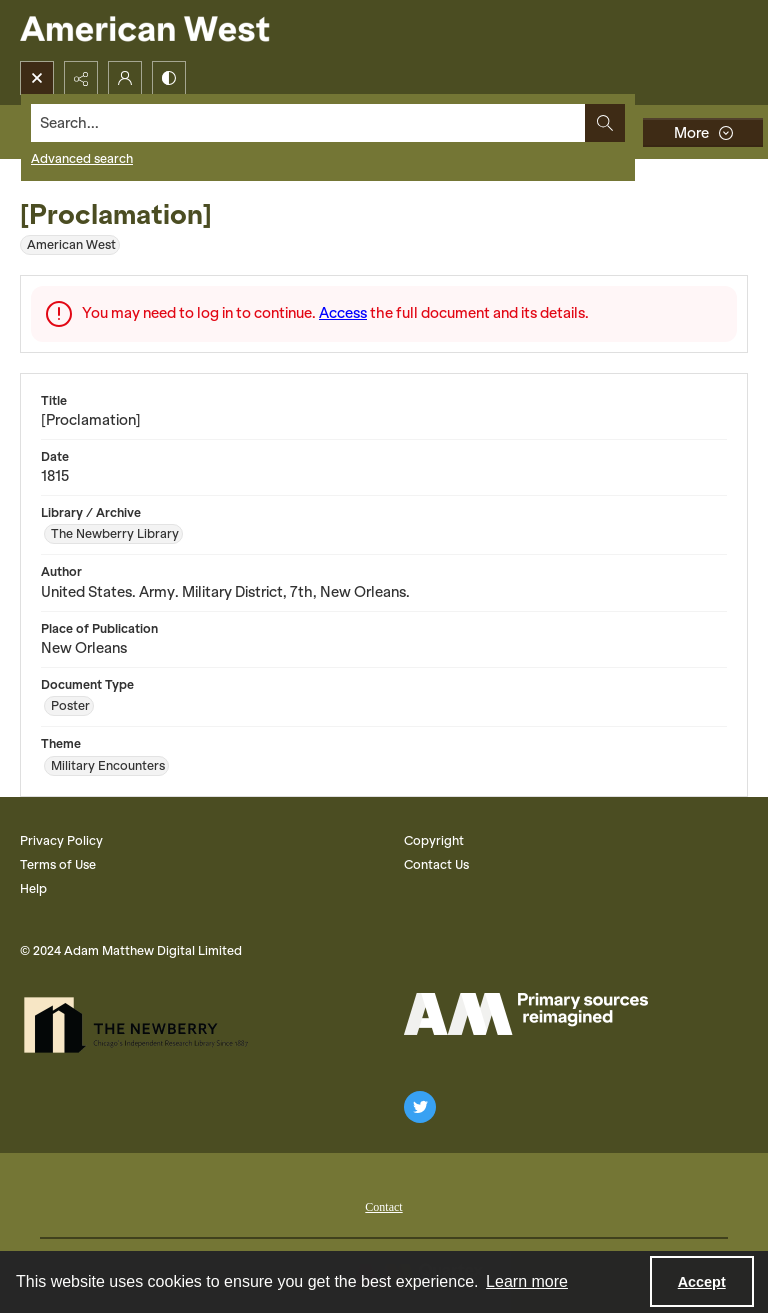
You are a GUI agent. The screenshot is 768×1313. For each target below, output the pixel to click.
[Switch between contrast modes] (169, 78)
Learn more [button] (527, 1281)
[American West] (179, 30)
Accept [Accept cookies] (702, 1282)
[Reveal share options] (81, 78)
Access (343, 313)
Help (33, 888)
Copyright (434, 840)
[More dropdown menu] (703, 132)
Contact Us (436, 864)
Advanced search (82, 158)
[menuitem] (383, 1205)
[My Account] (125, 78)
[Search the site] (308, 123)
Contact (383, 1207)
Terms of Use (58, 864)
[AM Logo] (526, 1014)
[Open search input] (37, 78)
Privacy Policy (61, 840)
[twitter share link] (420, 1107)
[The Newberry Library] (142, 1025)
